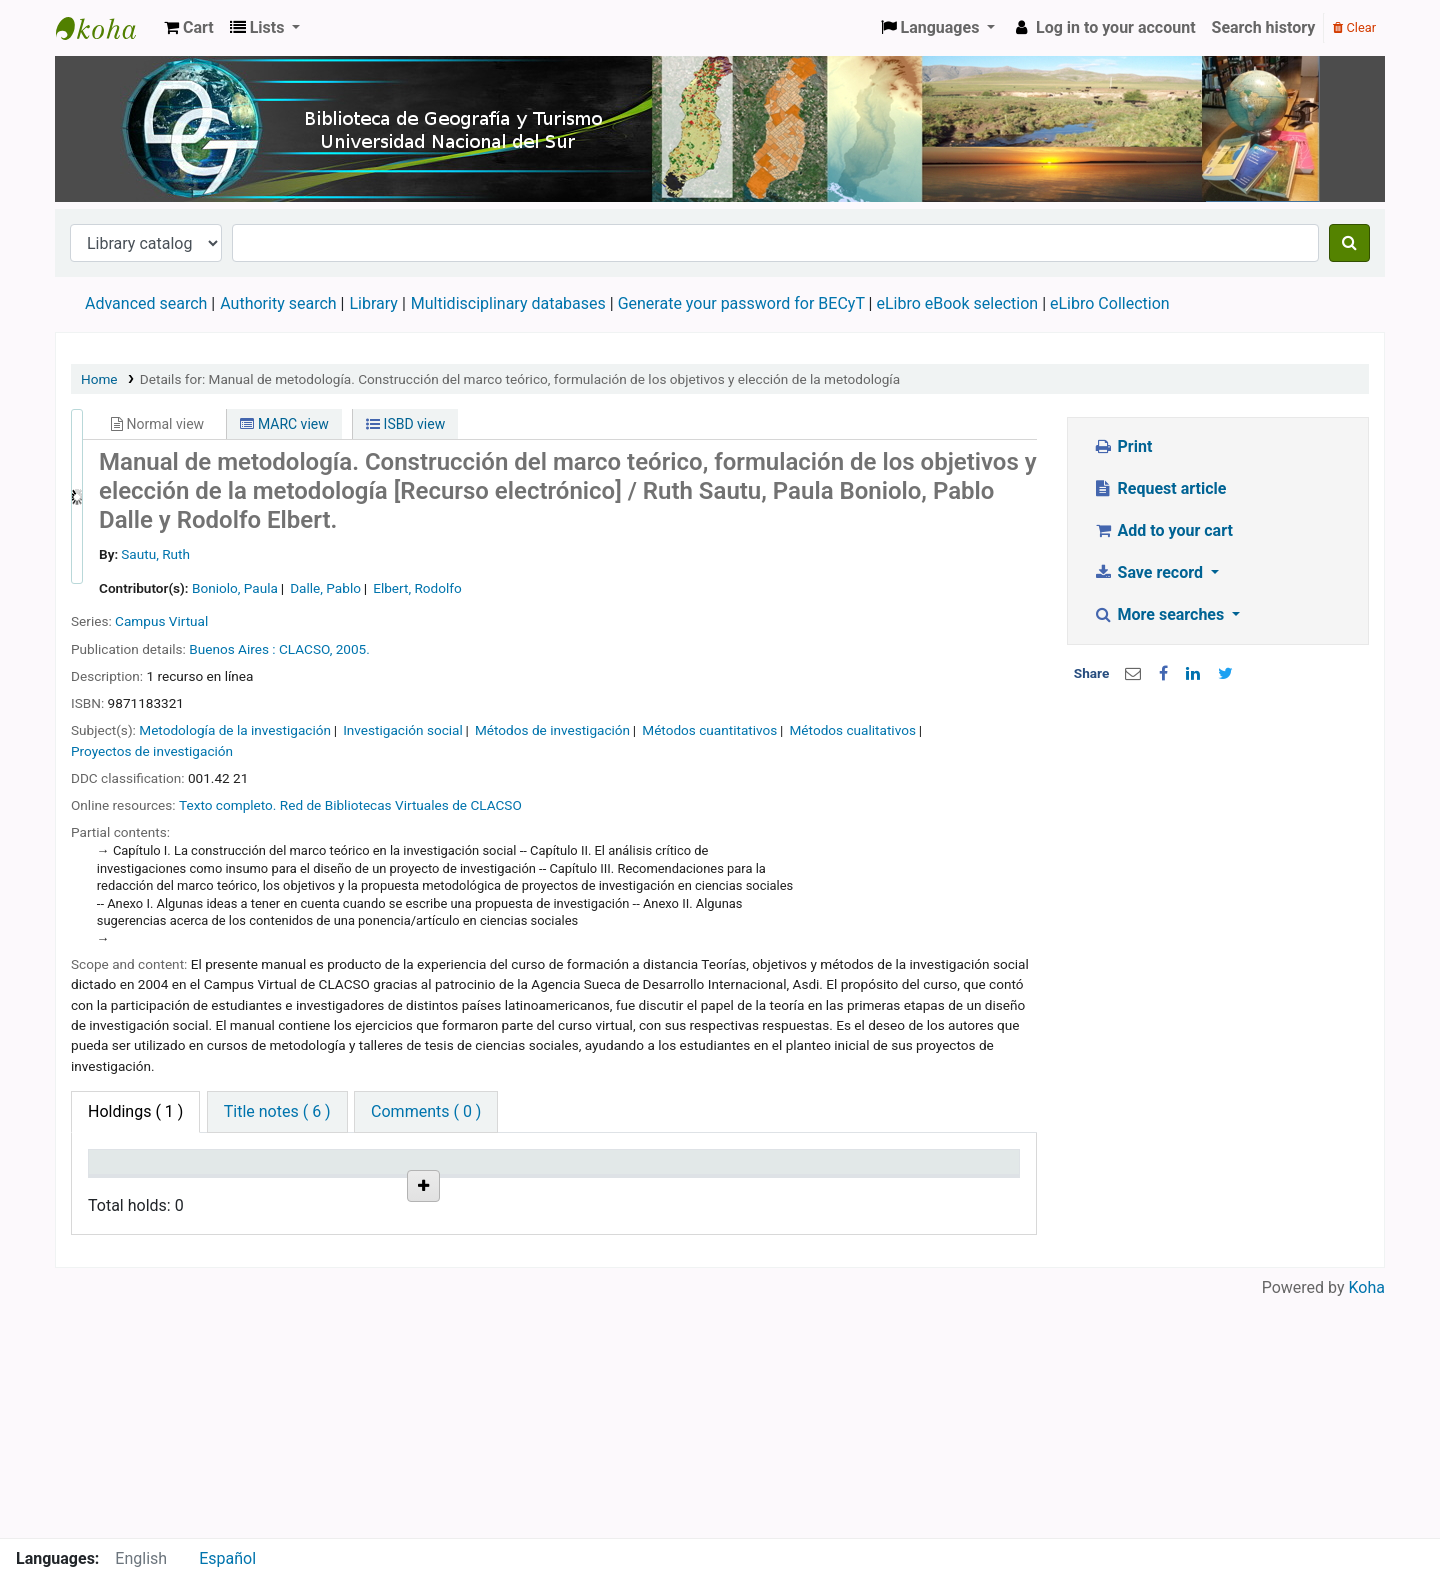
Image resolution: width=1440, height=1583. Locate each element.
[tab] (277, 1112)
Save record (1150, 572)
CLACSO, (305, 649)
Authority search (278, 303)
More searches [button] (1160, 614)
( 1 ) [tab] (135, 1111)
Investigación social (403, 730)
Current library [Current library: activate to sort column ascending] (228, 1181)
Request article (1159, 488)
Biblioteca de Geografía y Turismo (106, 28)
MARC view (284, 424)
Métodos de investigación (552, 730)
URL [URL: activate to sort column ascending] (528, 1190)
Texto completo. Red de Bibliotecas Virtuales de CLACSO (350, 805)
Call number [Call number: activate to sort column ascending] (436, 1181)
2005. (353, 649)
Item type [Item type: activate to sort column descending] (131, 1190)
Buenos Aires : (232, 649)
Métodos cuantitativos (709, 730)
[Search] (1349, 243)
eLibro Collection (1110, 303)
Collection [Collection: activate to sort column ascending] (340, 1190)
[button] (189, 28)
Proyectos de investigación (152, 751)
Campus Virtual (161, 621)
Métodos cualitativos (852, 730)
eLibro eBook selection (959, 303)
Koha (1367, 1525)
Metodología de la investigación (235, 730)
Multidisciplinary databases (510, 303)
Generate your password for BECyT (741, 303)
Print (1122, 446)
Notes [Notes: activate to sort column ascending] (741, 1190)
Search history (1264, 27)
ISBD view (405, 424)
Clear (1354, 27)
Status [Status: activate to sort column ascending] (639, 1190)
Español (227, 1558)
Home (99, 379)
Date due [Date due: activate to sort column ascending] (853, 1190)
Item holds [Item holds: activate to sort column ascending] (963, 1190)
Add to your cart (1163, 530)
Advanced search (146, 303)
